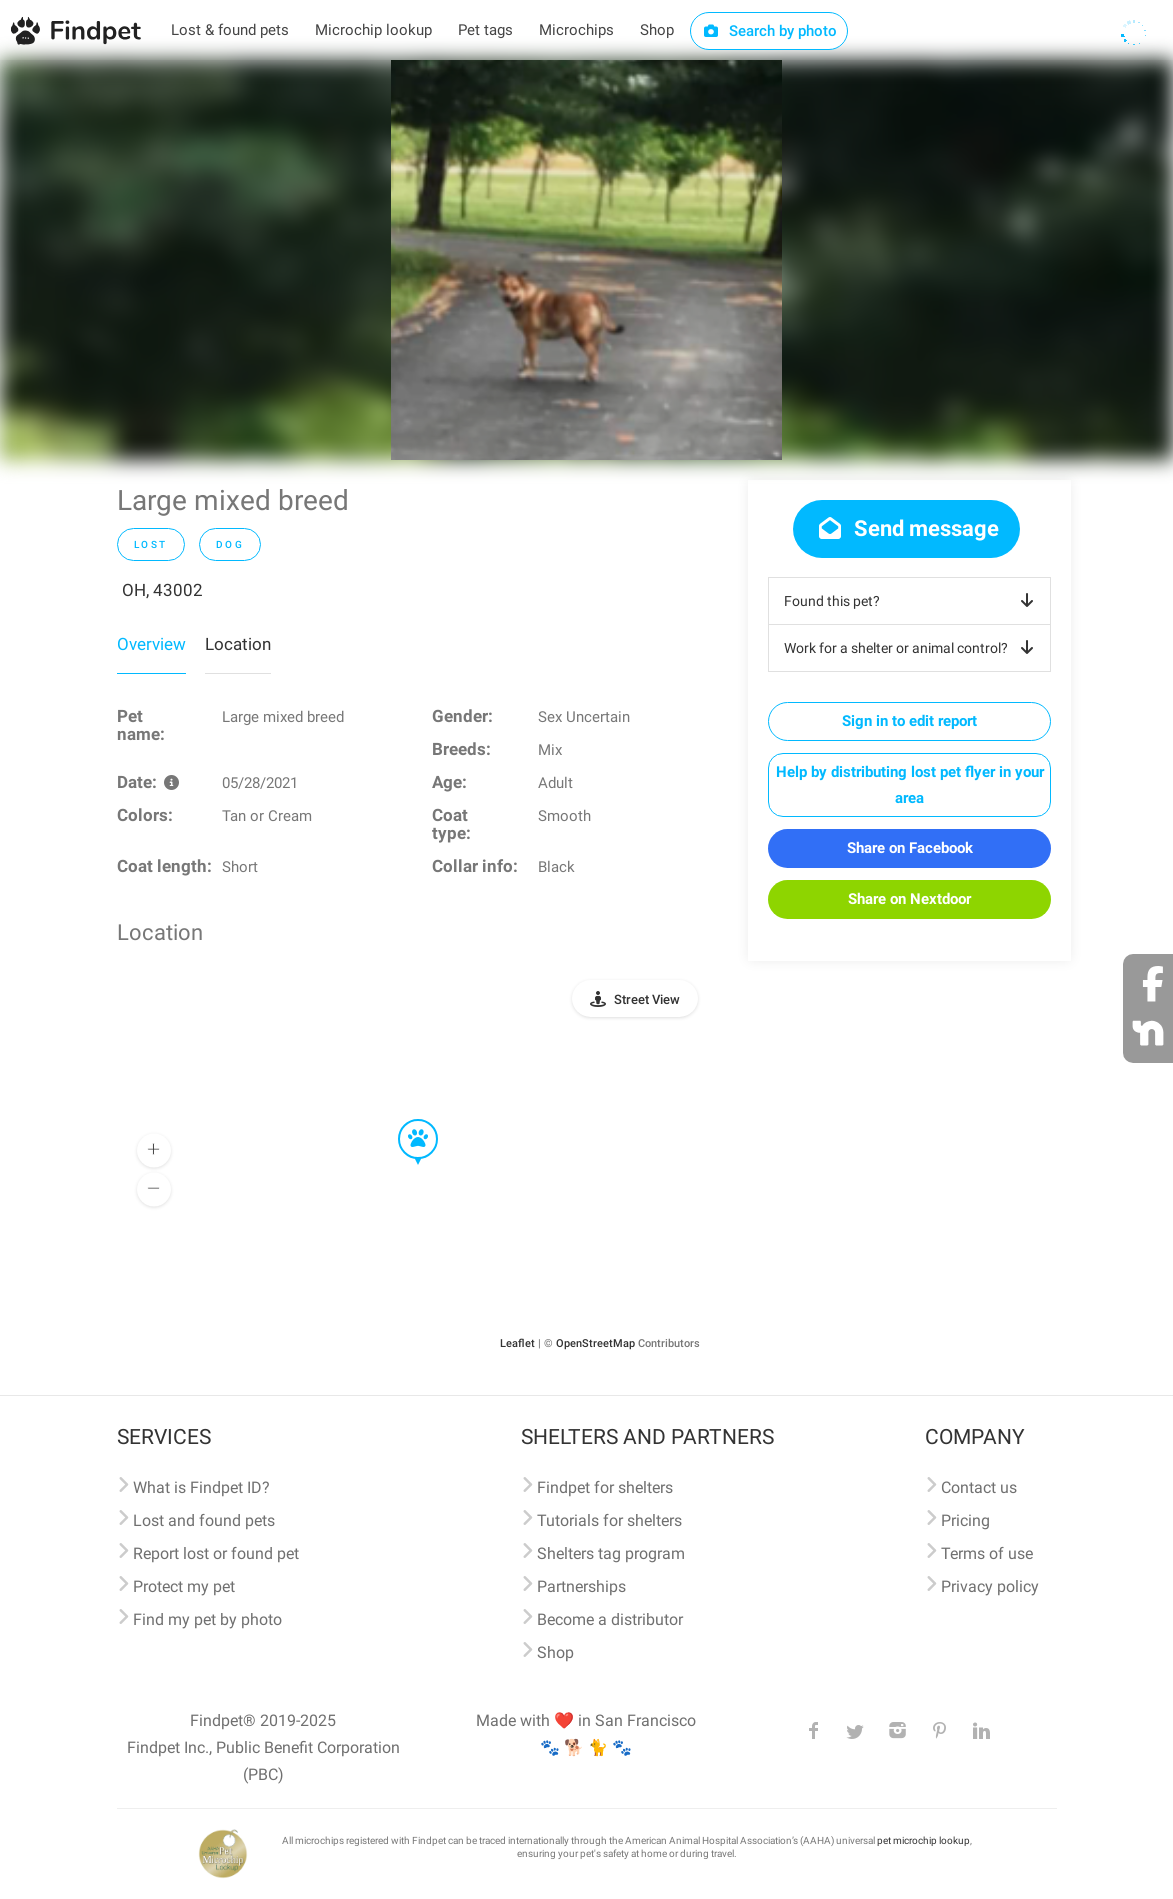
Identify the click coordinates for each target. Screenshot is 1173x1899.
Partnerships (581, 1586)
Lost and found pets (204, 1520)
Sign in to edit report (909, 721)
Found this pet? (912, 601)
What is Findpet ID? (201, 1487)
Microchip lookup (373, 30)
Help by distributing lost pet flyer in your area (910, 785)
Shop (657, 30)
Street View (647, 999)
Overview (151, 644)
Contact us (979, 1487)
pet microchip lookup (923, 1840)
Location (238, 644)
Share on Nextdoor (909, 899)
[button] (404, 1120)
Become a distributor (610, 1619)
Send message (906, 528)
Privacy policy (990, 1586)
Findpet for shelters (605, 1487)
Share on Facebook (910, 848)
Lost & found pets (230, 30)
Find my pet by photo (207, 1619)
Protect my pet (184, 1586)
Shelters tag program (611, 1553)
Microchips (576, 30)
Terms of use (987, 1553)
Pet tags (485, 30)
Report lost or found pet (216, 1553)
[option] (586, 260)
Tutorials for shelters (609, 1520)
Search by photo (769, 31)
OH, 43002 (162, 590)
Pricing (965, 1520)
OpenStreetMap (595, 1343)
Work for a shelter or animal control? (912, 648)
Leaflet (517, 1343)
